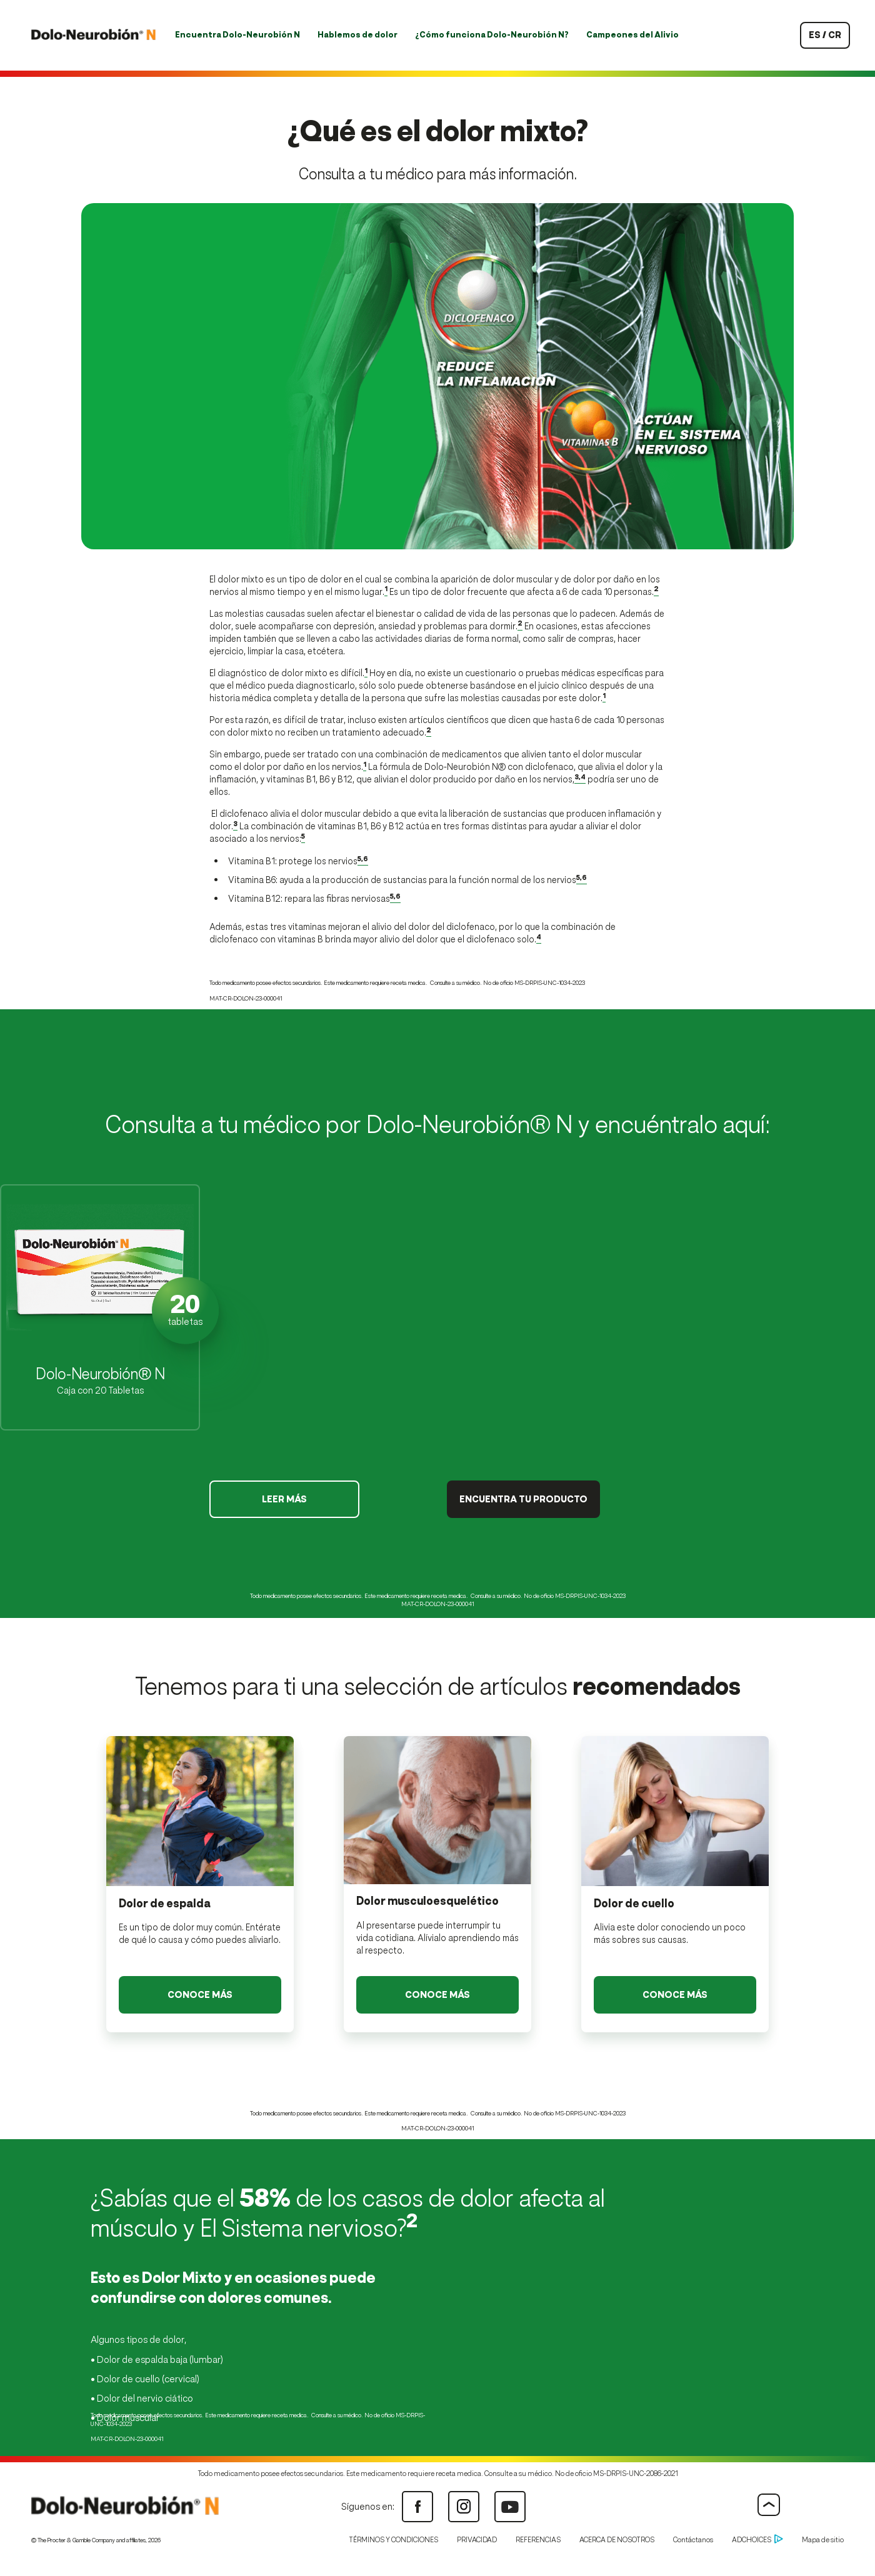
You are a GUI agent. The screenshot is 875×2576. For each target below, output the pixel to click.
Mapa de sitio (823, 2539)
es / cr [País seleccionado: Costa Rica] (825, 35)
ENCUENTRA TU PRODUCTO (523, 1499)
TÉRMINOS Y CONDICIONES (393, 2539)
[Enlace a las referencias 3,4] (580, 779)
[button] (100, 1307)
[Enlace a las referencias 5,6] (363, 861)
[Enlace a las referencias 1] (386, 591)
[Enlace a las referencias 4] (538, 939)
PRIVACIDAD (477, 2539)
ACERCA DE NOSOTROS (616, 2539)
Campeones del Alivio (632, 34)
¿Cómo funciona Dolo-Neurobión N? (492, 34)
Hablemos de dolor (358, 34)
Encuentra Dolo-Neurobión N (237, 34)
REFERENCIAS (538, 2539)
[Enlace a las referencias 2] (656, 591)
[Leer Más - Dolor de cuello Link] (675, 1995)
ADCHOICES (757, 2540)
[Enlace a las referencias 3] (235, 826)
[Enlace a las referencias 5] (303, 838)
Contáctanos (693, 2539)
